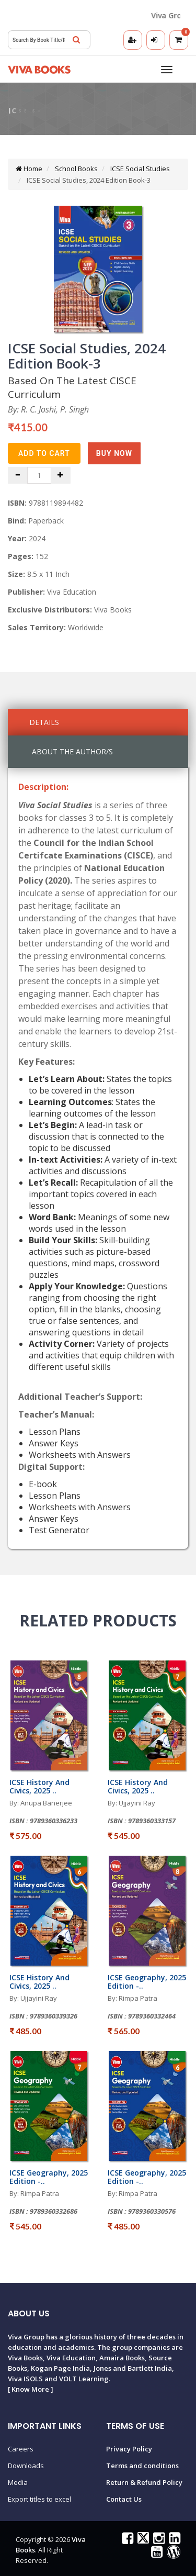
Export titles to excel (39, 2499)
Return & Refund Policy (144, 2482)
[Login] (155, 40)
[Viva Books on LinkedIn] (173, 2540)
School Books (75, 168)
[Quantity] (39, 475)
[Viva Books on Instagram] (158, 2540)
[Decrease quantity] (18, 475)
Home (29, 168)
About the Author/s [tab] (72, 751)
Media (18, 2482)
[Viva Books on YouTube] (155, 2554)
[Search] (76, 39)
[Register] (132, 40)
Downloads (26, 2465)
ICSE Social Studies (139, 168)
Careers (20, 2449)
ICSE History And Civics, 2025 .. (39, 1786)
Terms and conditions (142, 2465)
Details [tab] (44, 722)
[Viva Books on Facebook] (126, 2540)
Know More (30, 2389)
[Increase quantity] (61, 475)
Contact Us (124, 2499)
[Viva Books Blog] (172, 2554)
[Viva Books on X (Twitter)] (142, 2540)
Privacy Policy (129, 2449)
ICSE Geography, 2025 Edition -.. (147, 1981)
